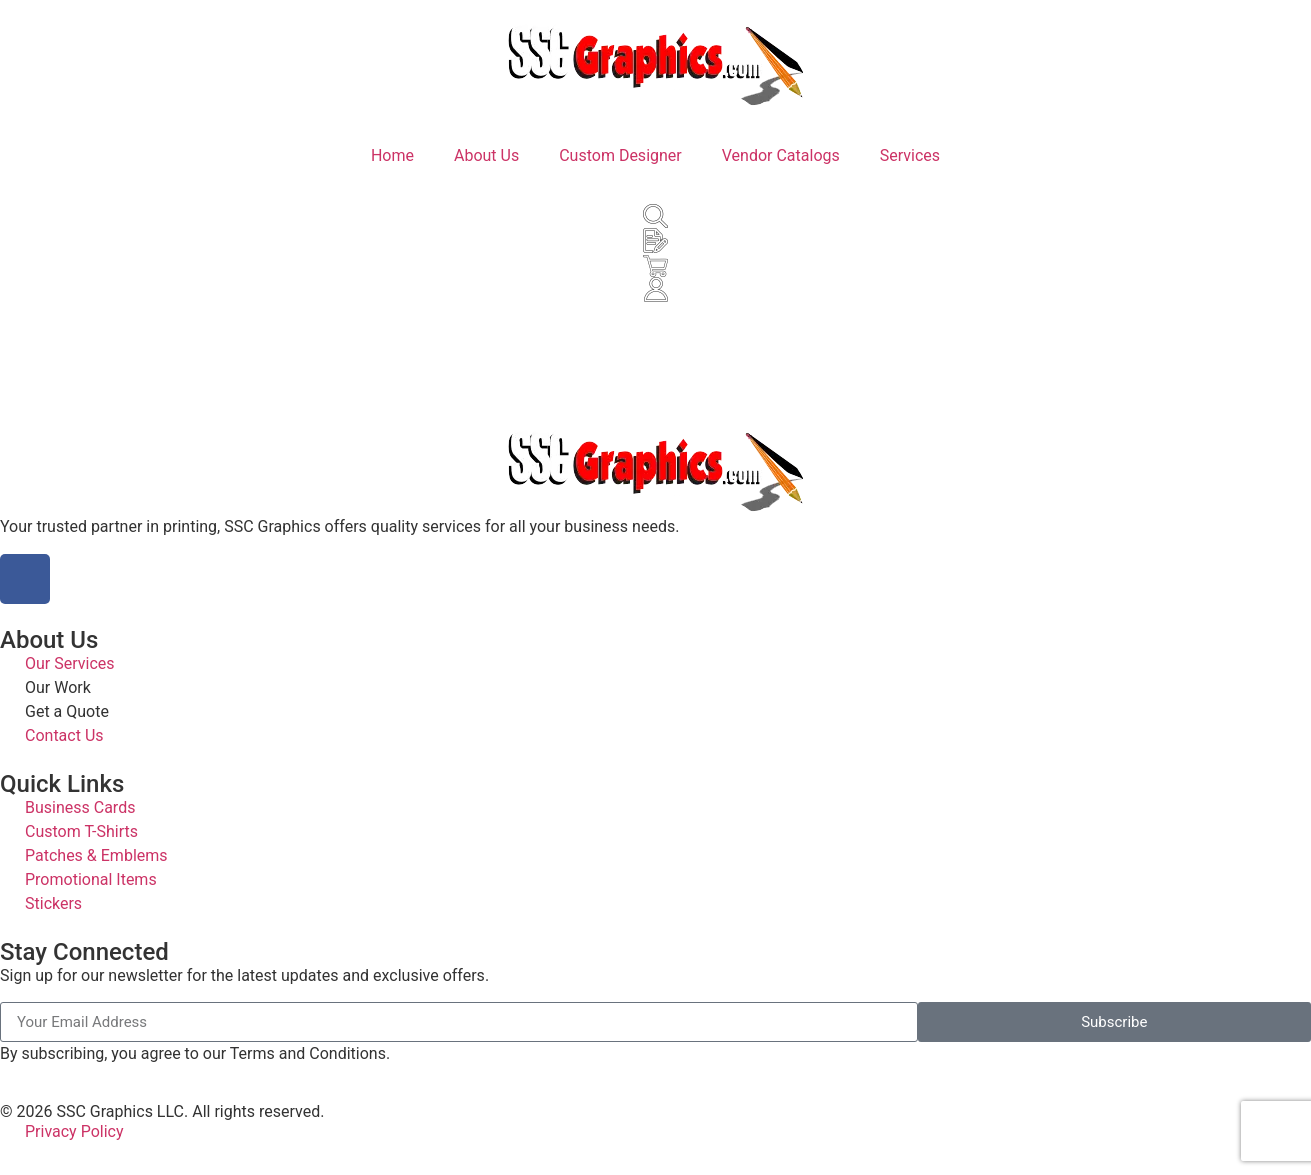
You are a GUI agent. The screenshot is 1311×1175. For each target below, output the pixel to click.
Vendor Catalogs (781, 155)
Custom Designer (620, 155)
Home (392, 155)
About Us (486, 155)
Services (910, 155)
